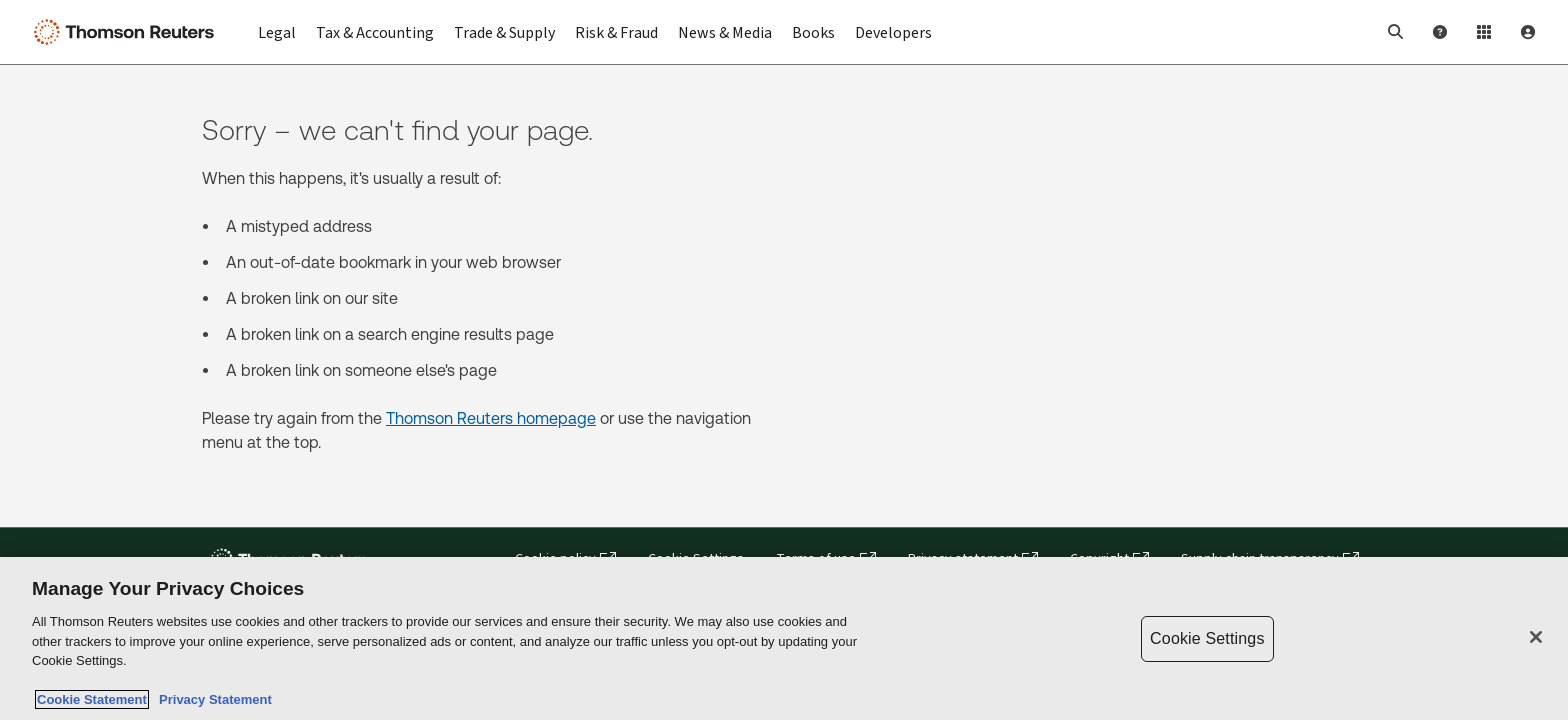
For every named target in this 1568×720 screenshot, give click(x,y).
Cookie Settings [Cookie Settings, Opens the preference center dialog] (1207, 638)
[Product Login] (1484, 32)
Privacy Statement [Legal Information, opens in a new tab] (212, 699)
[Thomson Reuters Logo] (128, 32)
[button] (1396, 32)
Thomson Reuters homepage (491, 418)
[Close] (1536, 637)
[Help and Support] (1440, 32)
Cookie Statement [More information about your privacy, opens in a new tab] (92, 699)
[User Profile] (1528, 32)
